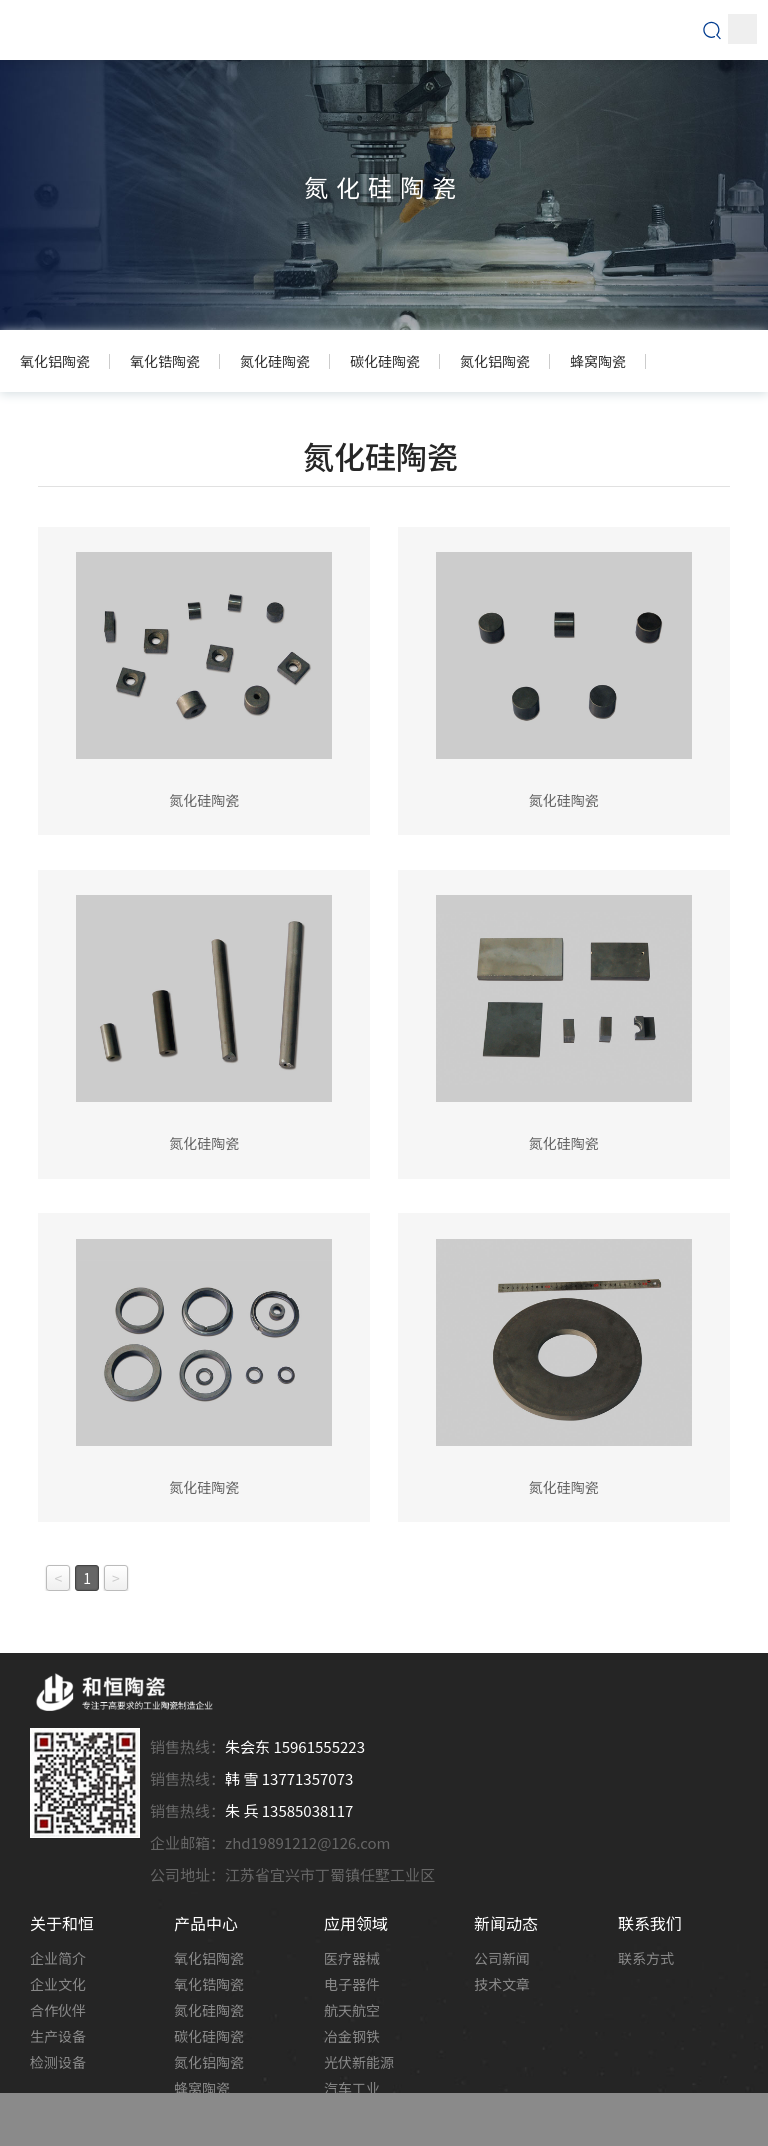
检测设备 (58, 2062)
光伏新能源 (359, 2062)
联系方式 (646, 1958)
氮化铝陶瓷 (209, 2062)
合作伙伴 (58, 2010)
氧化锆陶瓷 (209, 1984)
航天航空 (352, 2010)
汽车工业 (352, 2088)
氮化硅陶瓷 (209, 2010)
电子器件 (352, 1984)
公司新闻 (502, 1958)
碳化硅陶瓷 (209, 2036)
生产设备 (58, 2036)
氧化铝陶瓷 (209, 1958)
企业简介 (58, 1958)
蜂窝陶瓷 (202, 2088)
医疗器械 (352, 1958)
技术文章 (502, 1984)
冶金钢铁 (352, 2036)
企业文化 (58, 1984)
